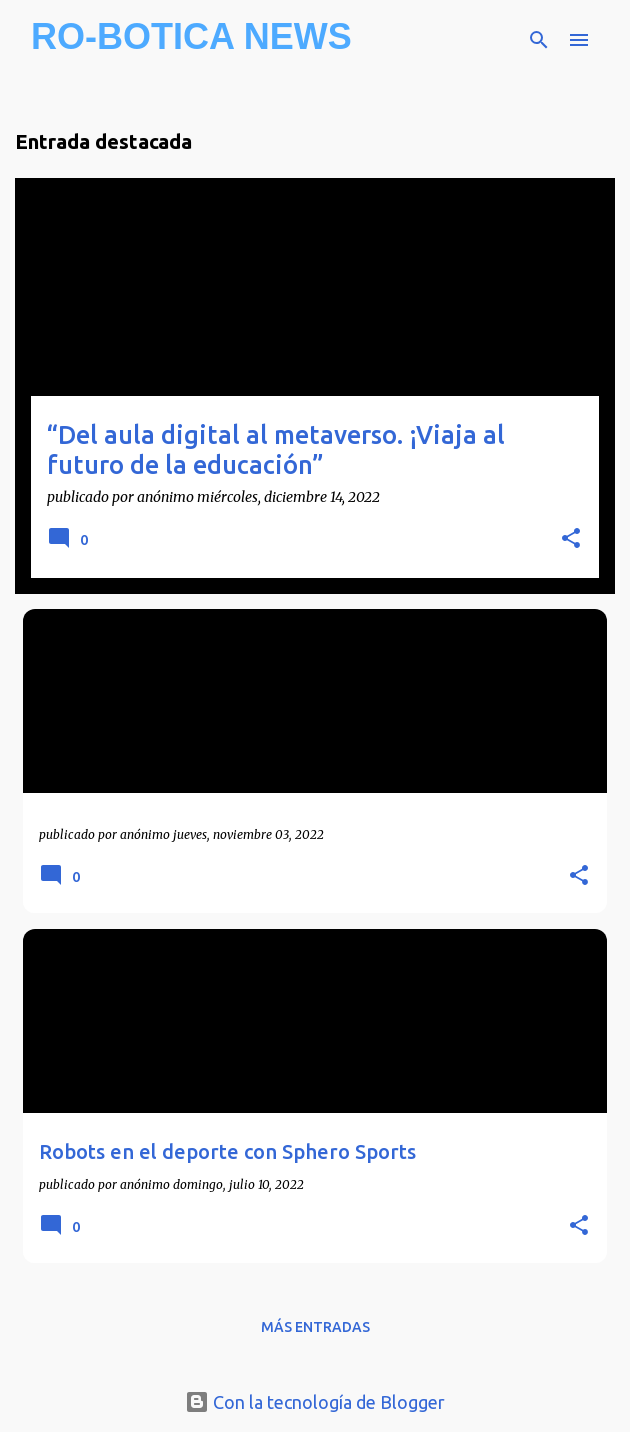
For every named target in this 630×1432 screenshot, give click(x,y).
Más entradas (315, 1327)
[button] (571, 540)
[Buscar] (539, 40)
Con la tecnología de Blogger (315, 1402)
